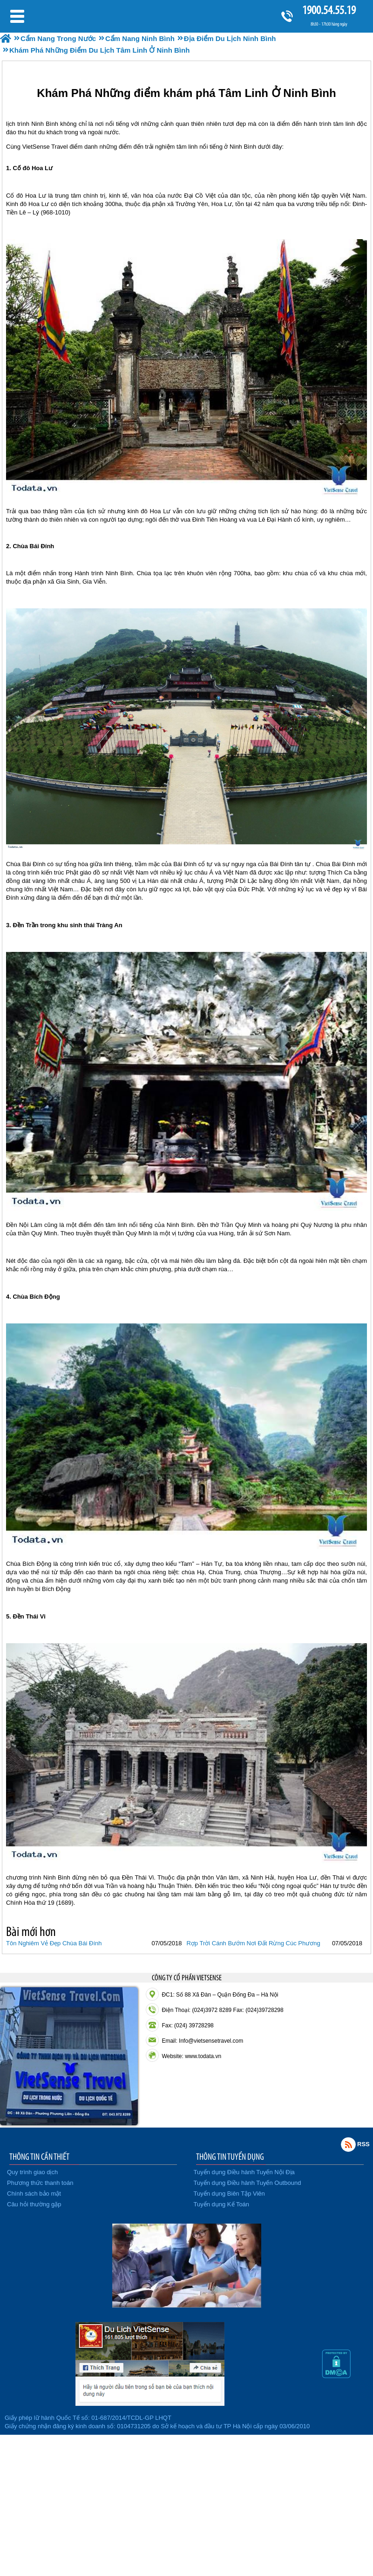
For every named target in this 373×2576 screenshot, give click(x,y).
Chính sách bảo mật (34, 2193)
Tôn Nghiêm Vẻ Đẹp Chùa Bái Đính (54, 1943)
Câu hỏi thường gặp (34, 2204)
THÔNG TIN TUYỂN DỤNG (230, 2156)
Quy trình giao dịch (32, 2172)
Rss (348, 2144)
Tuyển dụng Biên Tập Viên (229, 2193)
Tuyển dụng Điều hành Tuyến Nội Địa (244, 2172)
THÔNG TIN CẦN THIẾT (39, 2156)
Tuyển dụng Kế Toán (222, 2204)
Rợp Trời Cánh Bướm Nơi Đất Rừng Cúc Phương (253, 1943)
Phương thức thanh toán (40, 2182)
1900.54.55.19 (329, 10)
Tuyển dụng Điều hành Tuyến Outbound (247, 2182)
